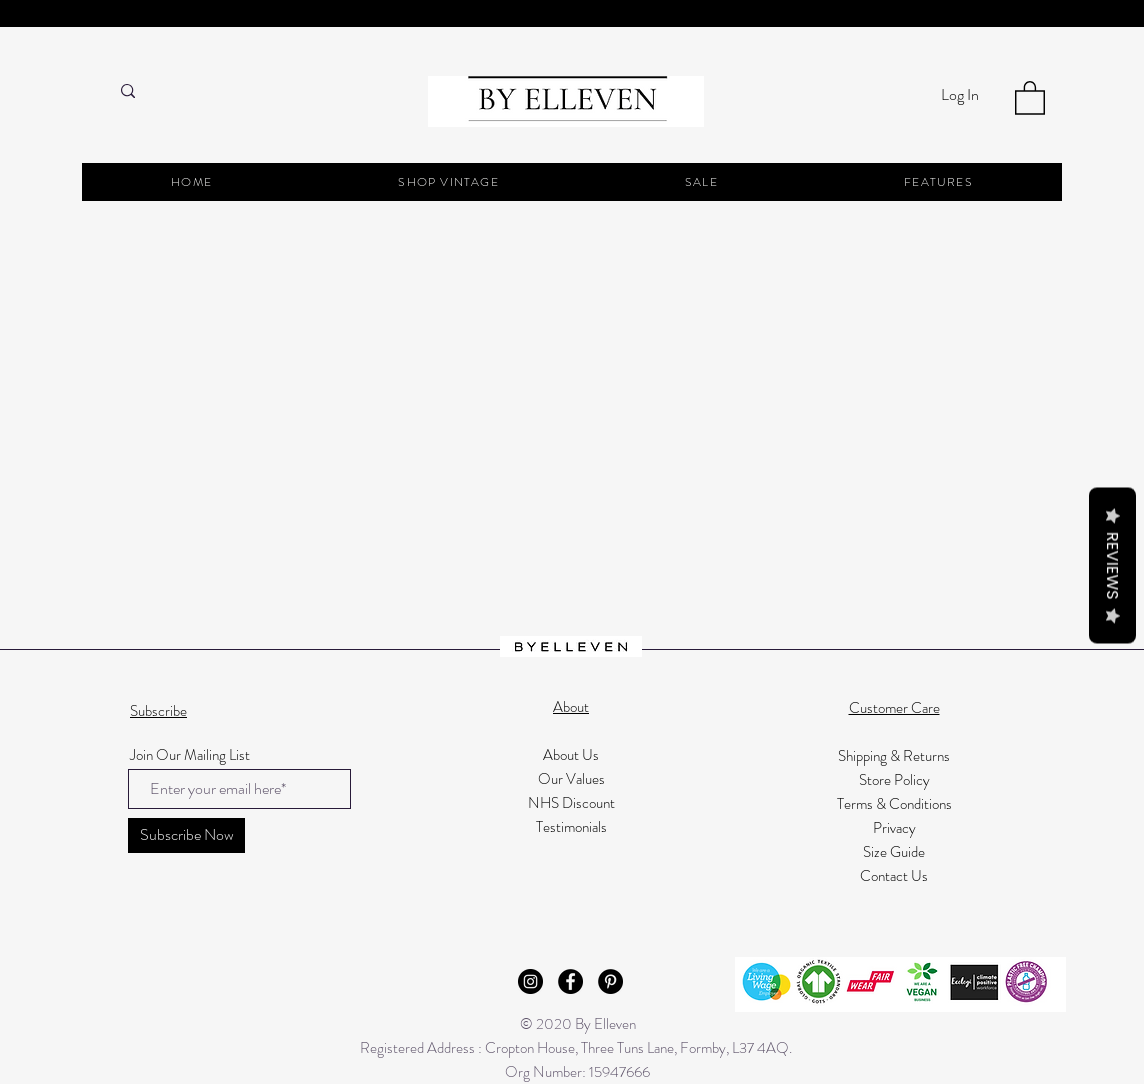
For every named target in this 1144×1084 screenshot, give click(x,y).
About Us (571, 755)
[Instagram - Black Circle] (530, 981)
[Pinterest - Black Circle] (610, 981)
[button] (1030, 97)
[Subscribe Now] (186, 835)
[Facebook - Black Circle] (570, 981)
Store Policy (894, 780)
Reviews (1112, 566)
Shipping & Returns (894, 756)
